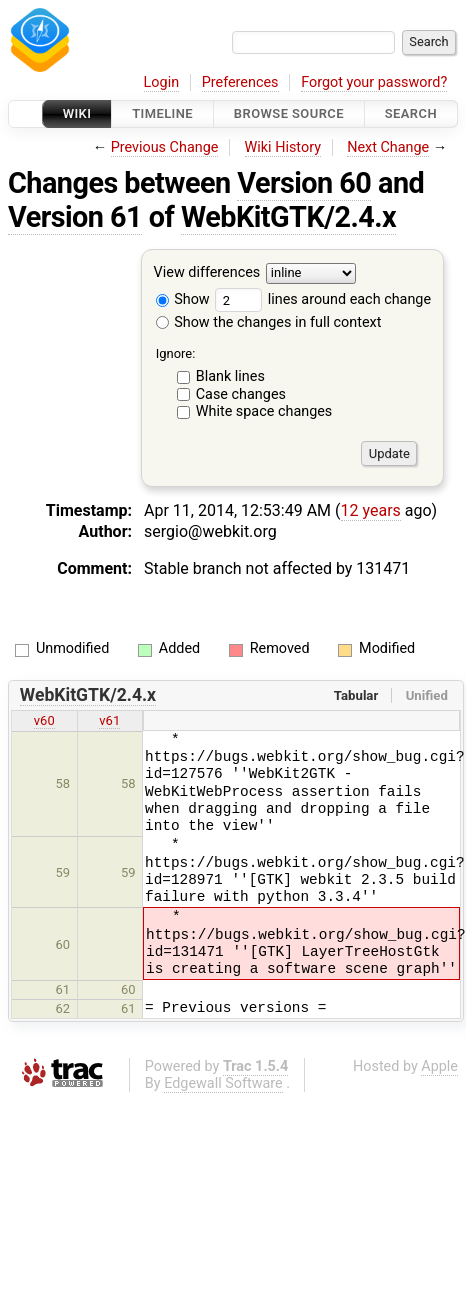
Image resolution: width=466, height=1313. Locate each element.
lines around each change (323, 299)
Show (183, 299)
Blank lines (230, 376)
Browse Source (289, 113)
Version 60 (304, 183)
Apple (439, 1066)
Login (162, 82)
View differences (207, 273)
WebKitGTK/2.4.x (288, 217)
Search (411, 113)
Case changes (241, 394)
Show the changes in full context (269, 322)
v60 (44, 720)
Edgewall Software (223, 1083)
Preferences (240, 82)
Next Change (388, 147)
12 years (371, 510)
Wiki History (283, 147)
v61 (109, 720)
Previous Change (165, 147)
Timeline (162, 113)
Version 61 (75, 217)
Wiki (77, 113)
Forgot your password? (374, 82)
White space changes (264, 411)
